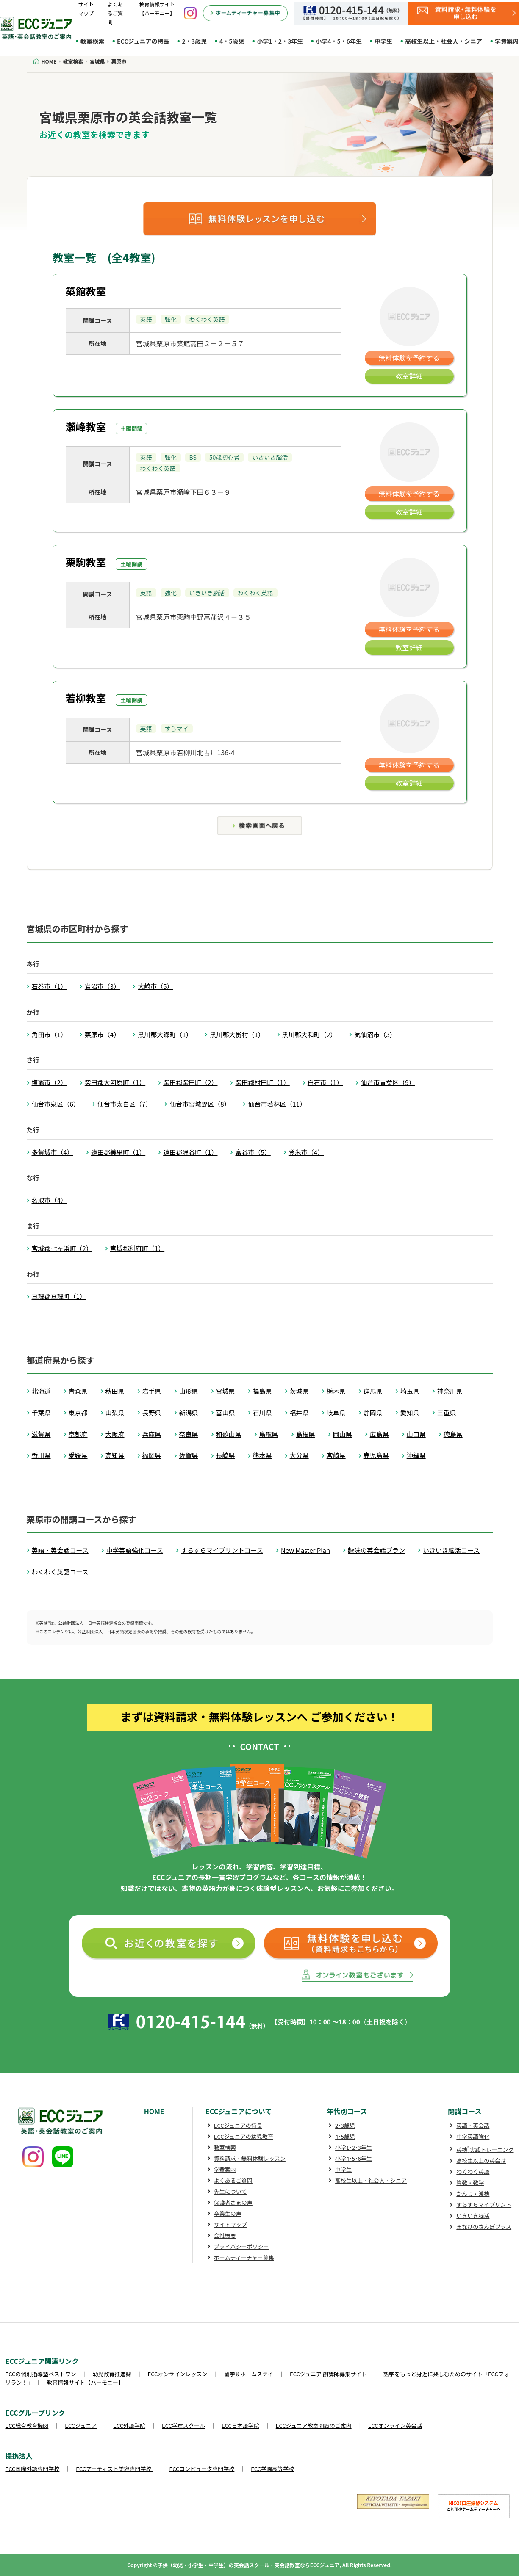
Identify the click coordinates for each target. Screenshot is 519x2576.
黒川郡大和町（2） (309, 1034)
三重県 (446, 1412)
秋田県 (115, 1390)
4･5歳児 (345, 2136)
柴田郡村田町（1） (262, 1082)
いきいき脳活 (472, 2216)
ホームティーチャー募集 (244, 2257)
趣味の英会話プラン (376, 1550)
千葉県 (41, 1412)
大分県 (299, 1455)
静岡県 (373, 1412)
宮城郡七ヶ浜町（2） (62, 1248)
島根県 (305, 1434)
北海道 (41, 1390)
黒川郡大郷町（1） (165, 1034)
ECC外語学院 (129, 2425)
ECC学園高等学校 (272, 2469)
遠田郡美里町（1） (118, 1152)
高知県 (115, 1455)
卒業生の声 (227, 2213)
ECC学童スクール (183, 2425)
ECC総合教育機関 (27, 2425)
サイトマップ (230, 2224)
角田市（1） (49, 1034)
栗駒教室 (86, 562)
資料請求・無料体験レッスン (250, 2158)
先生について (230, 2191)
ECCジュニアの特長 (143, 41)
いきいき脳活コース (451, 1550)
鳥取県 (268, 1434)
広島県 (379, 1434)
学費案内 (225, 2169)
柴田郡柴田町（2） (190, 1082)
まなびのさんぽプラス (483, 2227)
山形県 (188, 1390)
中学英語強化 (472, 2136)
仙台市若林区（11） (277, 1103)
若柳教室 (86, 697)
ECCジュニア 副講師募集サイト (328, 2374)
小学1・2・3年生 (280, 41)
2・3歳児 (194, 41)
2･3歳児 (345, 2125)
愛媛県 (78, 1455)
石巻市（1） (49, 986)
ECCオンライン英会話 (395, 2425)
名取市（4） (49, 1200)
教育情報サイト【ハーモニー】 (85, 2382)
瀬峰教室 (86, 426)
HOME (154, 2111)
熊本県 (262, 1455)
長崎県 (225, 1455)
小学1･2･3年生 (353, 2147)
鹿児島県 (376, 1455)
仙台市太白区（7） (124, 1103)
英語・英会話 (472, 2125)
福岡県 (151, 1455)
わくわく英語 (472, 2171)
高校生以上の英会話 (481, 2160)
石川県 (262, 1412)
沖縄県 (416, 1455)
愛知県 (409, 1412)
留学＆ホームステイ (248, 2374)
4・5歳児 (231, 41)
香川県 (41, 1455)
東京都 (78, 1412)
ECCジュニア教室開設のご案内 (314, 2425)
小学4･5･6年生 (353, 2158)
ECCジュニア (81, 2425)
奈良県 (188, 1434)
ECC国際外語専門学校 (33, 2469)
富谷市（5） (252, 1152)
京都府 (78, 1434)
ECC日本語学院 (240, 2425)
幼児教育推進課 (112, 2374)
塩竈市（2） (49, 1082)
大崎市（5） (155, 986)
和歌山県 (228, 1434)
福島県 (262, 1390)
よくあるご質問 (115, 12)
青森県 (78, 1390)
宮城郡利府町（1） (137, 1248)
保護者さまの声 (233, 2202)
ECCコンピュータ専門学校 (202, 2469)
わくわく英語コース (60, 1571)
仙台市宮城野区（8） (199, 1103)
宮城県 (225, 1390)
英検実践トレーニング (484, 2149)
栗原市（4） (102, 1034)
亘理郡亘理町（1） (59, 1296)
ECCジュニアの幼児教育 (243, 2136)
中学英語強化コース (134, 1550)
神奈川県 (450, 1390)
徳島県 (453, 1434)
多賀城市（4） (52, 1152)
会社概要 (225, 2235)
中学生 (383, 41)
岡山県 (342, 1434)
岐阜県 (336, 1412)
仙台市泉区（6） (56, 1103)
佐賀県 (188, 1455)
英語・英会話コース (60, 1550)
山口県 (416, 1434)
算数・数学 (470, 2182)
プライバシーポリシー (241, 2246)
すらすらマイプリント (483, 2205)
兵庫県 (151, 1434)
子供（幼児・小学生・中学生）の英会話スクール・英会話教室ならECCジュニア (249, 2564)
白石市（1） (325, 1082)
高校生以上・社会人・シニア (443, 41)
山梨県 (115, 1412)
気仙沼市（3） (375, 1034)
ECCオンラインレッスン (178, 2374)
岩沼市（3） (102, 986)
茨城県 (299, 1390)
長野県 (151, 1412)
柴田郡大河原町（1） (115, 1082)
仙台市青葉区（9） (388, 1082)
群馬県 (373, 1390)
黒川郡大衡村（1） (237, 1034)
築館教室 (86, 291)
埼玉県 (409, 1390)
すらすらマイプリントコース (222, 1550)
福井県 (299, 1412)
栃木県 (336, 1390)
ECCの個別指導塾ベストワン (41, 2374)
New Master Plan (305, 1550)
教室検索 (92, 41)
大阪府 (115, 1434)
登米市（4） (306, 1152)
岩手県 (151, 1390)
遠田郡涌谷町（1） (190, 1152)
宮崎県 (336, 1455)
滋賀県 (41, 1434)
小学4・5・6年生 (339, 41)
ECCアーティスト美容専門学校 (114, 2469)
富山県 (225, 1412)
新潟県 (188, 1412)
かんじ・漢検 (472, 2193)
